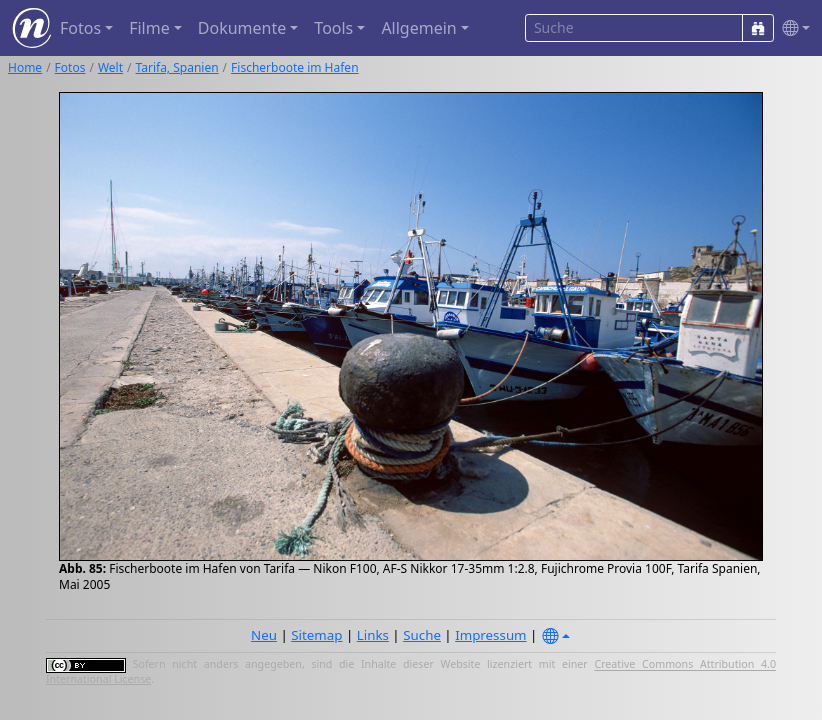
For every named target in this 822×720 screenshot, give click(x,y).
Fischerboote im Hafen (294, 67)
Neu (264, 635)
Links (373, 635)
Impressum (490, 635)
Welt (110, 67)
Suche (422, 635)
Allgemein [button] (418, 28)
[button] (792, 28)
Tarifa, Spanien (177, 67)
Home (25, 67)
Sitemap (316, 635)
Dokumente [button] (242, 28)
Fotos (70, 67)
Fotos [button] (80, 28)
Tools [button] (333, 28)
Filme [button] (149, 28)
